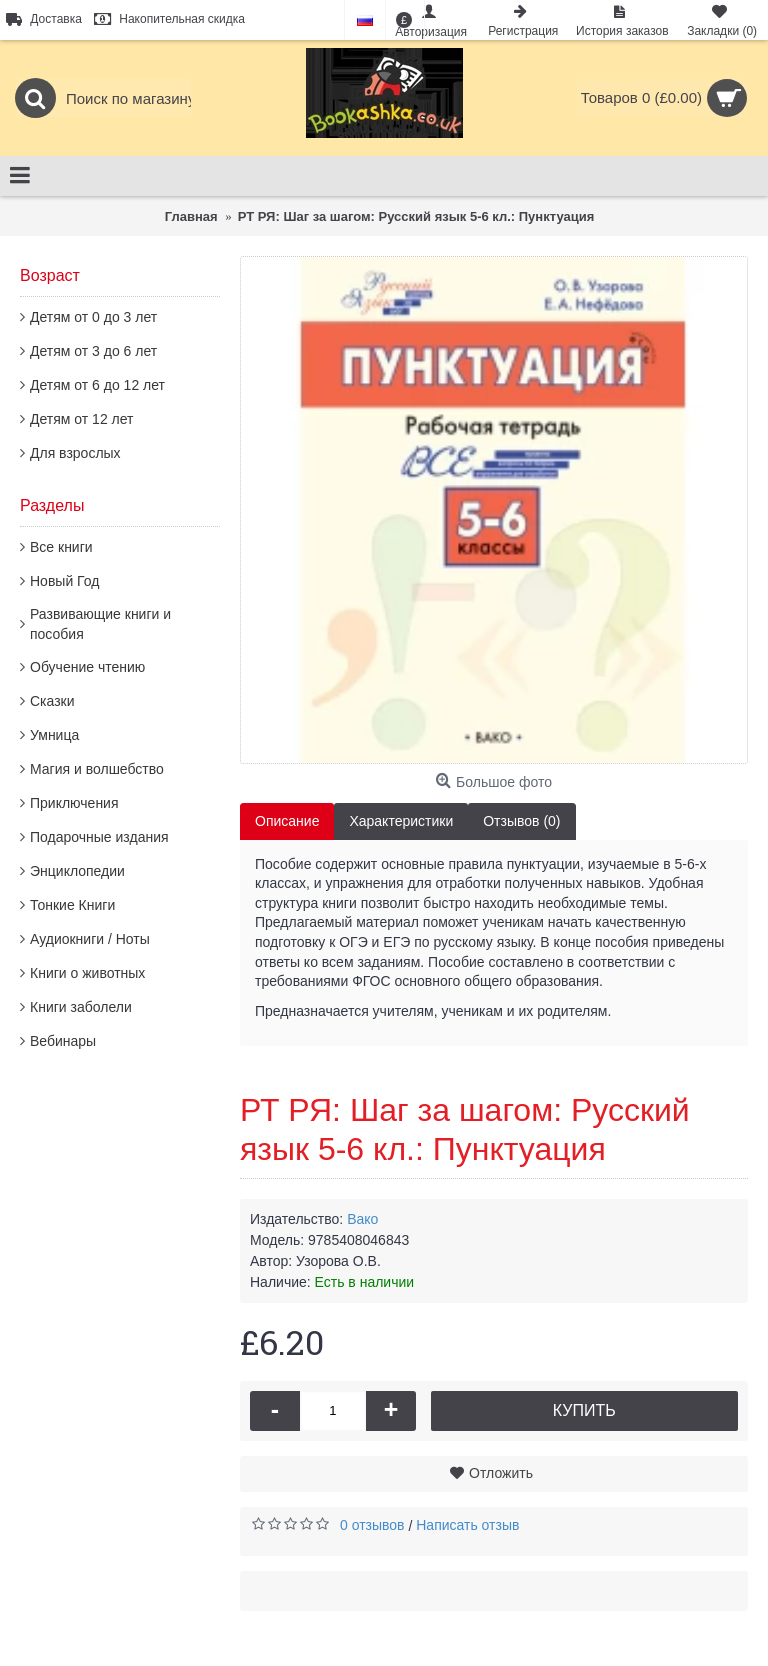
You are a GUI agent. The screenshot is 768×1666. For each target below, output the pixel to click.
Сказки (52, 701)
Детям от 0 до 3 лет (93, 317)
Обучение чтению (87, 667)
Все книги (61, 547)
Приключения (74, 803)
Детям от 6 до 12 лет (97, 385)
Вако (362, 1219)
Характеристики (401, 821)
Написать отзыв (467, 1525)
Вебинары (63, 1041)
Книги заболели (81, 1007)
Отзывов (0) (521, 821)
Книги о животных (87, 973)
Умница (54, 735)
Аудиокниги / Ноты (90, 939)
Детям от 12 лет (81, 419)
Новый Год (64, 581)
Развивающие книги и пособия (100, 624)
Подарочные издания (99, 837)
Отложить (501, 1473)
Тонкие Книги (72, 905)
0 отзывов (372, 1525)
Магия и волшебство (97, 769)
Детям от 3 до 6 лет (93, 351)
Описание (287, 821)
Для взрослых (75, 453)
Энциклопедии (77, 871)
